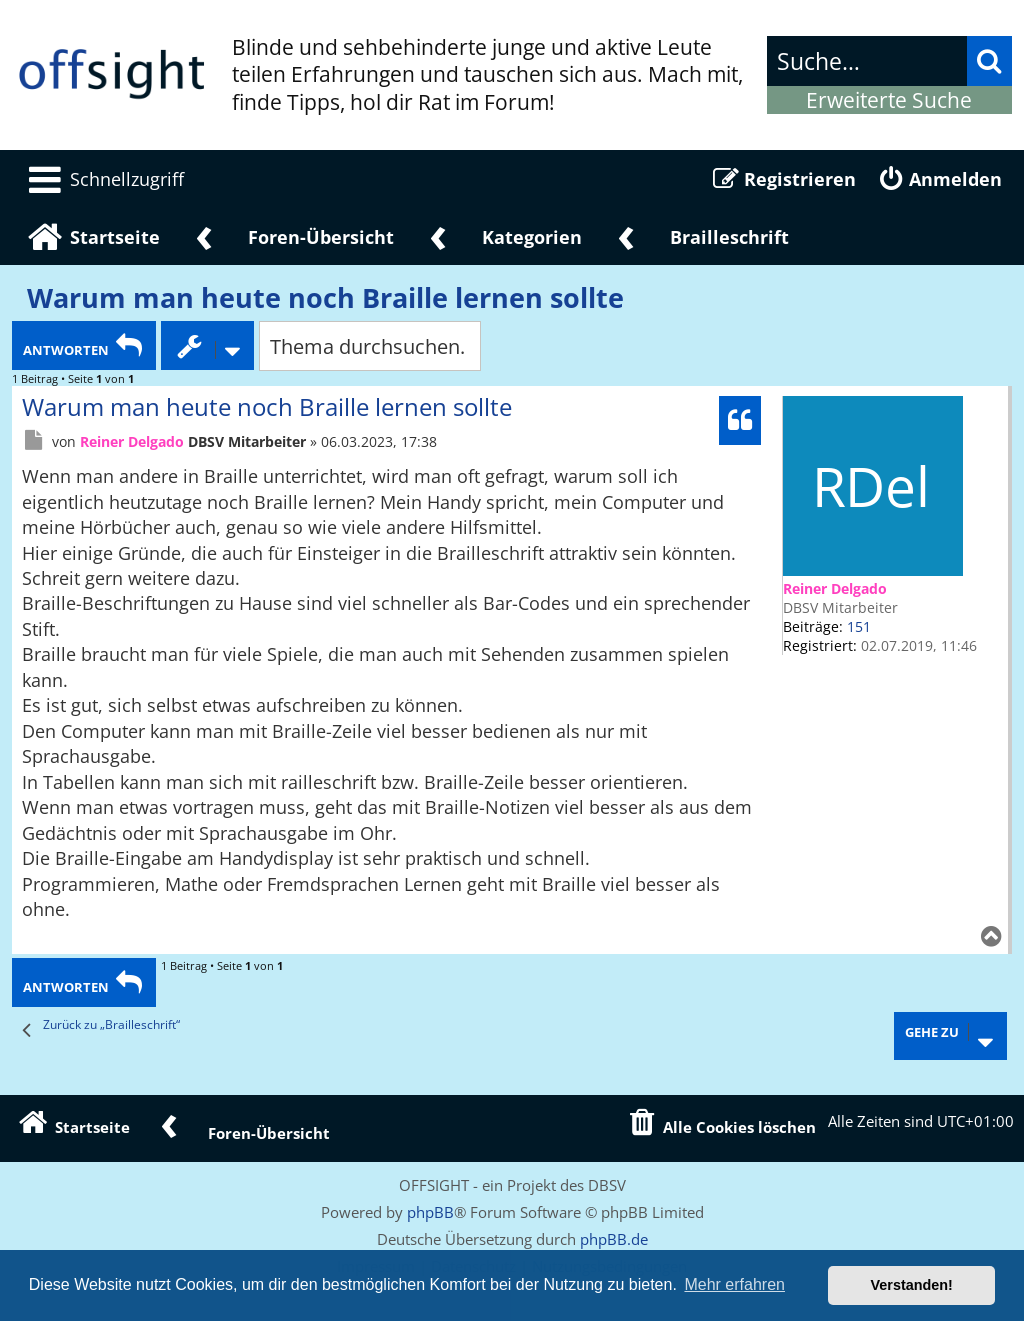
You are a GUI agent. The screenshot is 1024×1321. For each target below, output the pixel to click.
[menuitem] (103, 179)
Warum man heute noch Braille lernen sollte (325, 298)
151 (859, 626)
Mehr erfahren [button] (734, 1284)
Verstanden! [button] (912, 1285)
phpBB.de (614, 1239)
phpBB (430, 1212)
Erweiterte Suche (889, 100)
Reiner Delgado (835, 588)
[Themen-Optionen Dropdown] (207, 345)
